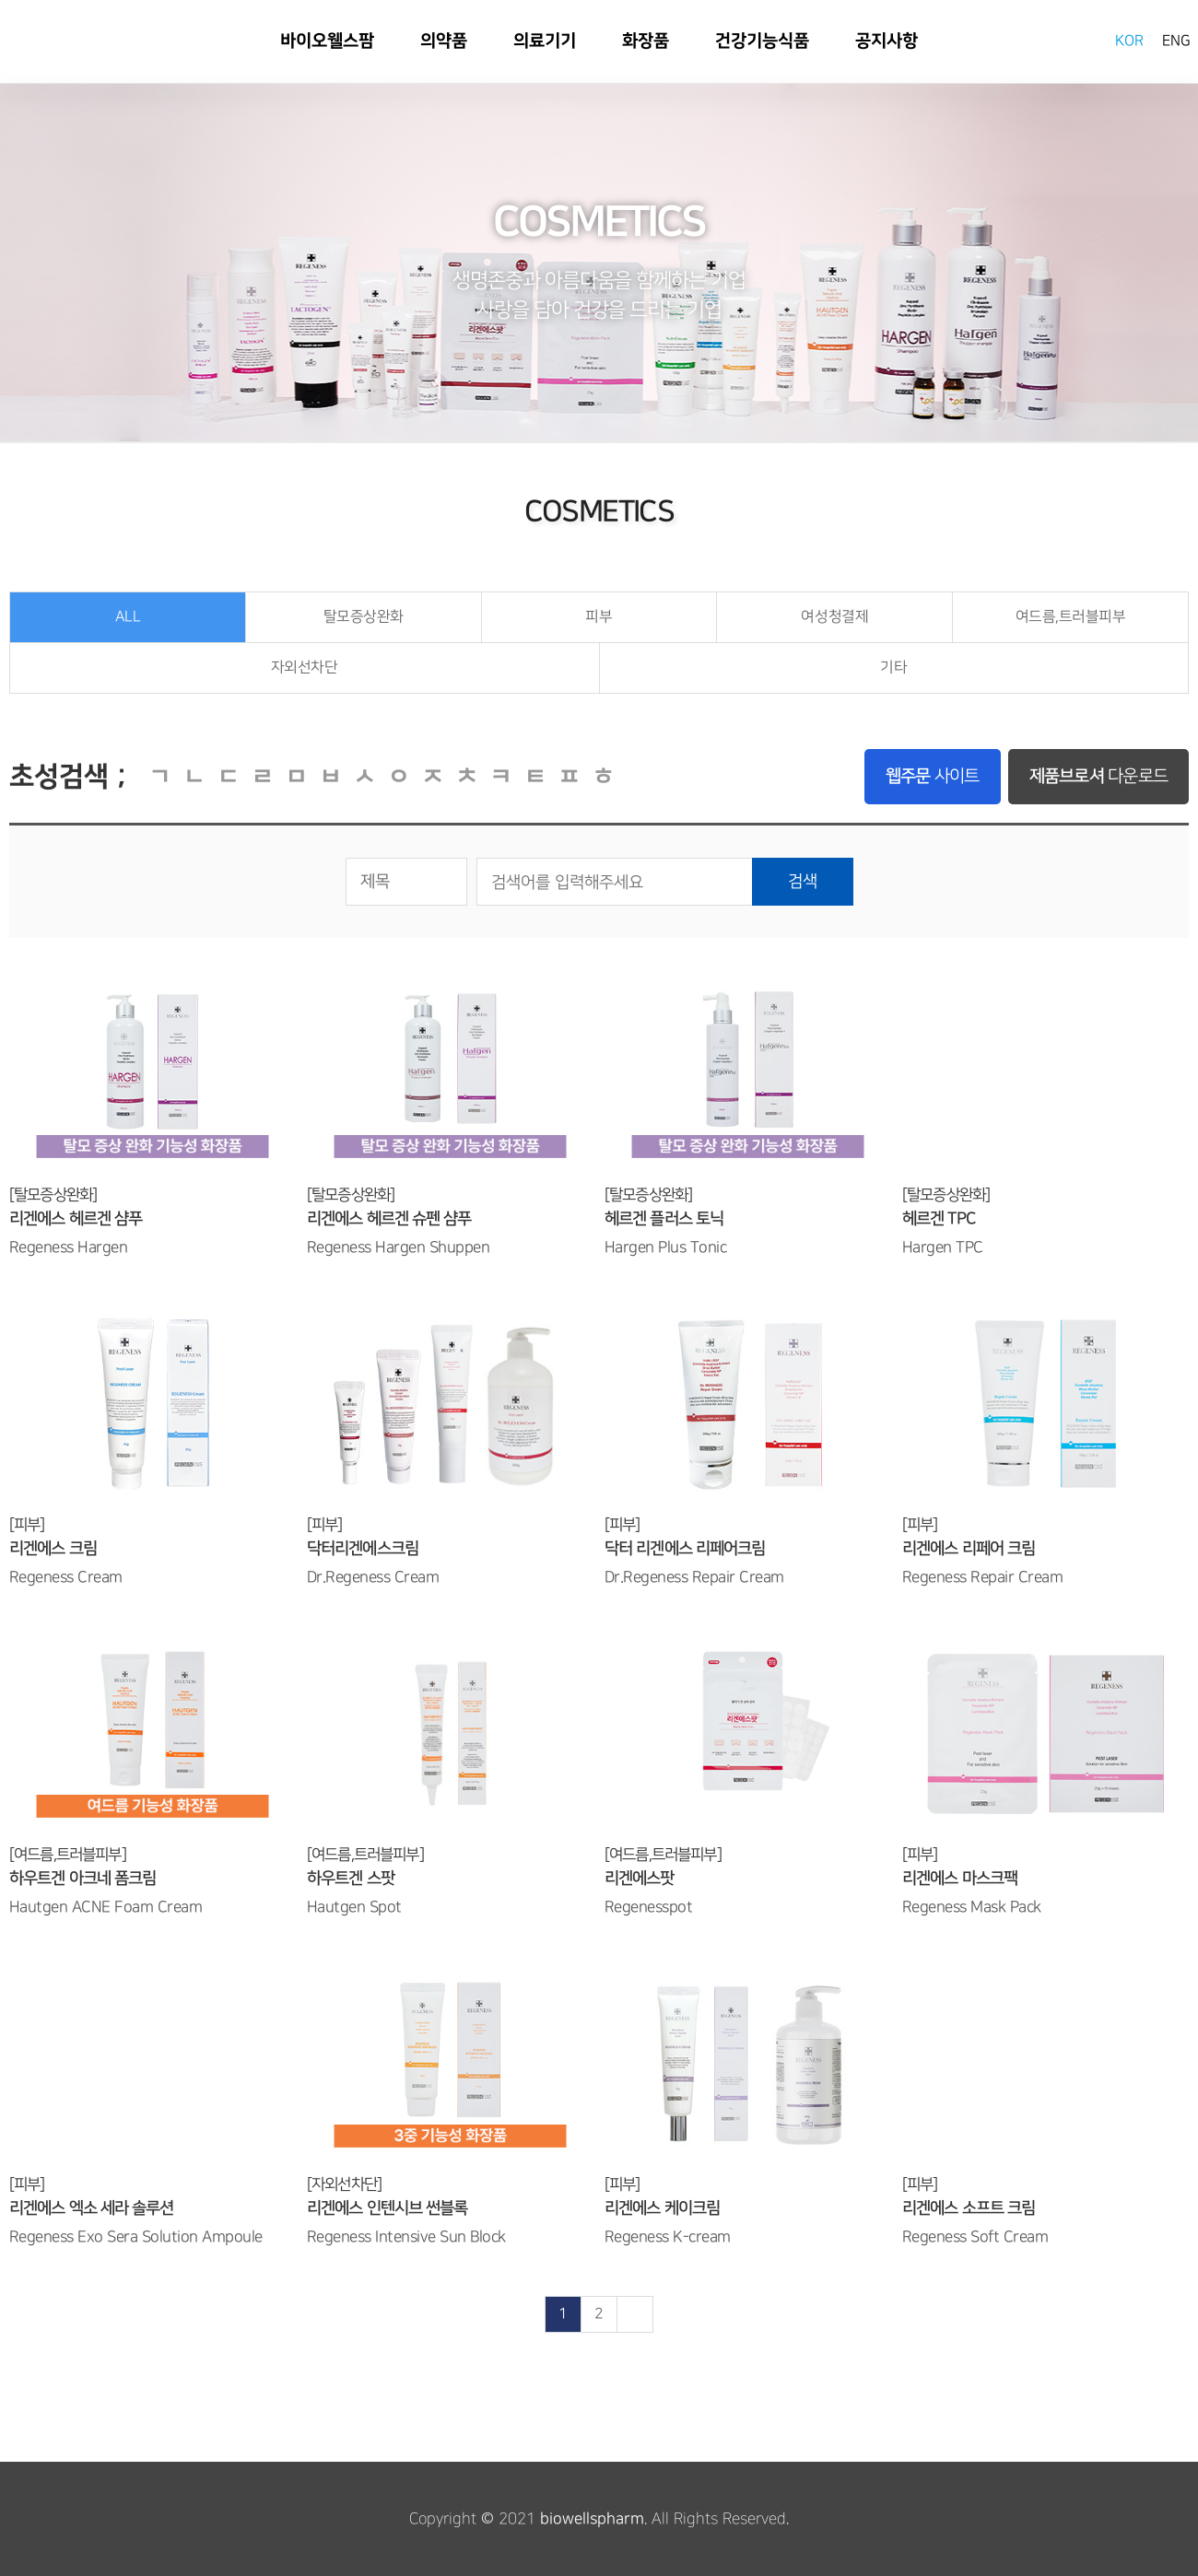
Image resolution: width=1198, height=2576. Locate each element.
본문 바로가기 (0, 0)
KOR (1129, 41)
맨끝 (635, 2314)
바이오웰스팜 (46, 40)
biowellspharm (592, 2519)
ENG (1176, 41)
